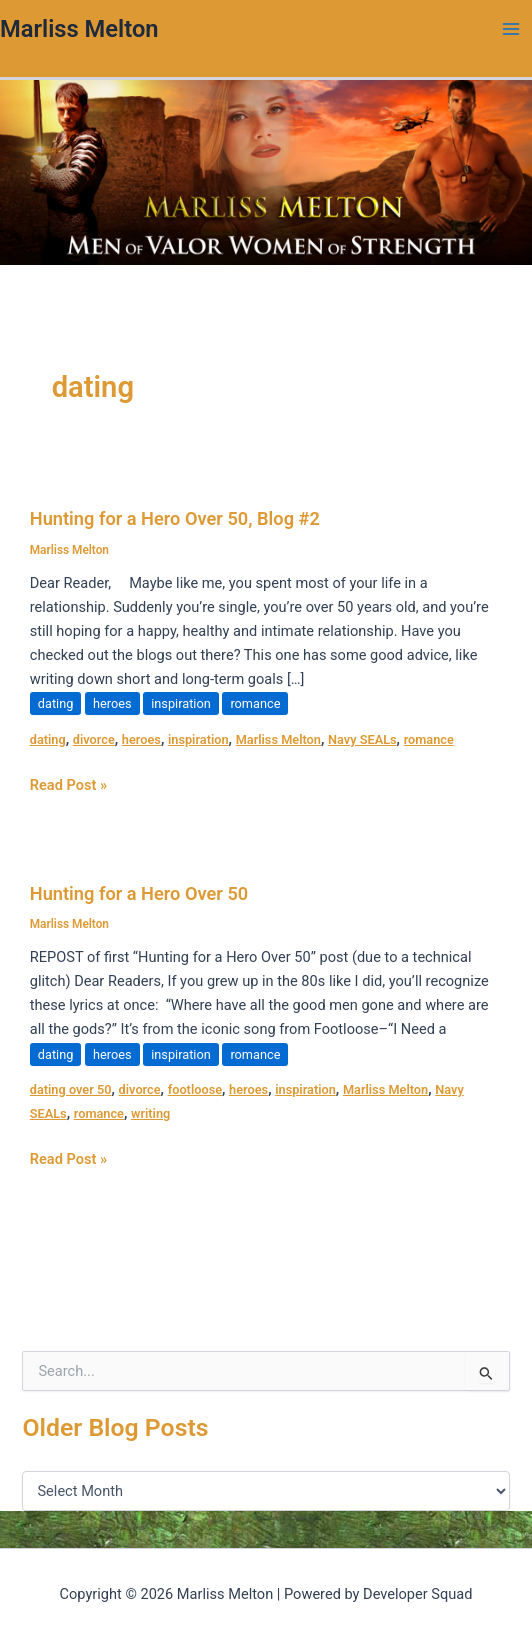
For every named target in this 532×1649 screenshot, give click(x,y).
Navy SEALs (362, 739)
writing (150, 1113)
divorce (94, 739)
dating (56, 703)
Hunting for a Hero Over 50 (139, 893)
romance (255, 703)
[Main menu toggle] (511, 29)
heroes (112, 703)
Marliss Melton (79, 29)
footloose (195, 1089)
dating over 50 (71, 1089)
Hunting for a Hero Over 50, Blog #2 (175, 518)
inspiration (181, 703)
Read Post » (68, 783)
